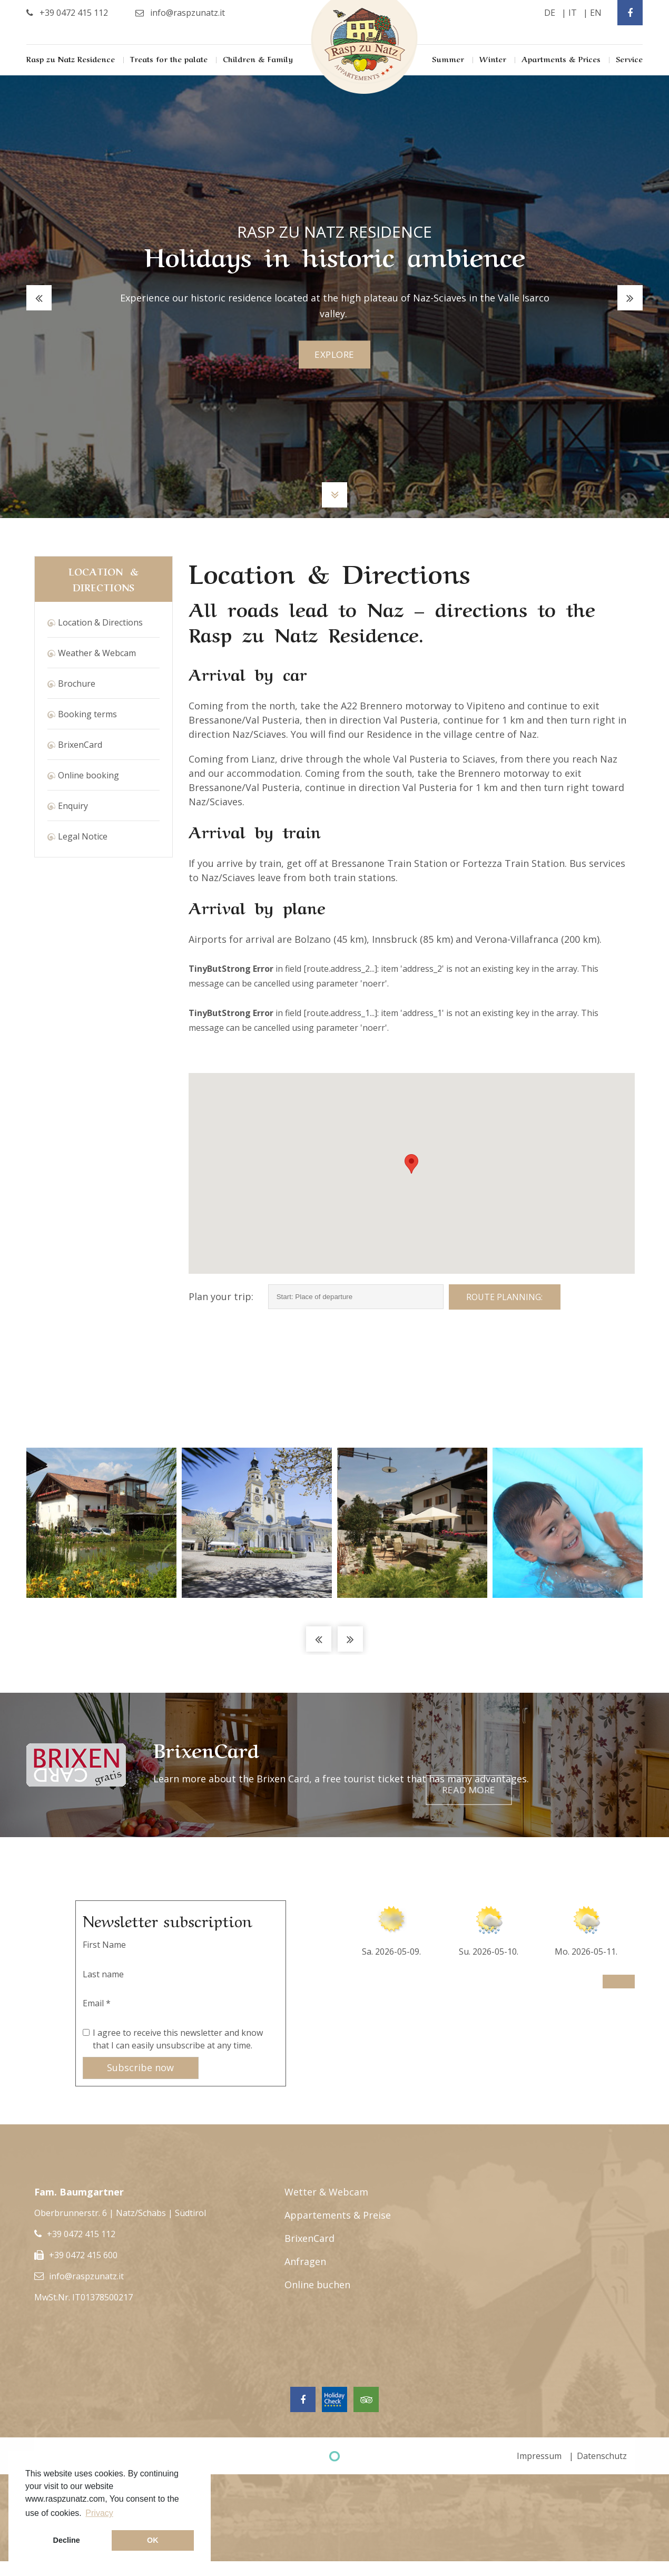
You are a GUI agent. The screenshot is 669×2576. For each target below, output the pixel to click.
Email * (97, 2003)
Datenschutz (602, 2456)
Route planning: (504, 1297)
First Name (104, 1944)
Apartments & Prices (561, 58)
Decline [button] (66, 2540)
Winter (492, 58)
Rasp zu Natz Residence (70, 58)
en (596, 12)
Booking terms (87, 714)
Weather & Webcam (97, 653)
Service (629, 58)
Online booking (88, 775)
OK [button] (153, 2540)
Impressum (539, 2456)
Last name (103, 1974)
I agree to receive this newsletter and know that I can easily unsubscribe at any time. (178, 2039)
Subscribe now (140, 2067)
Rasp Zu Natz (364, 47)
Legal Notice (82, 836)
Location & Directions (100, 622)
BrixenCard (80, 744)
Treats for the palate (169, 58)
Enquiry (73, 806)
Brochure (76, 683)
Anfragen (305, 2261)
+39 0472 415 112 (81, 2234)
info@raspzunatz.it (86, 2276)
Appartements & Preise (337, 2215)
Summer (448, 58)
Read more (586, 1765)
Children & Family (258, 58)
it (572, 12)
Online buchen (317, 2284)
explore (335, 354)
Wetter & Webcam (326, 2191)
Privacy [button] (99, 2513)
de (549, 12)
